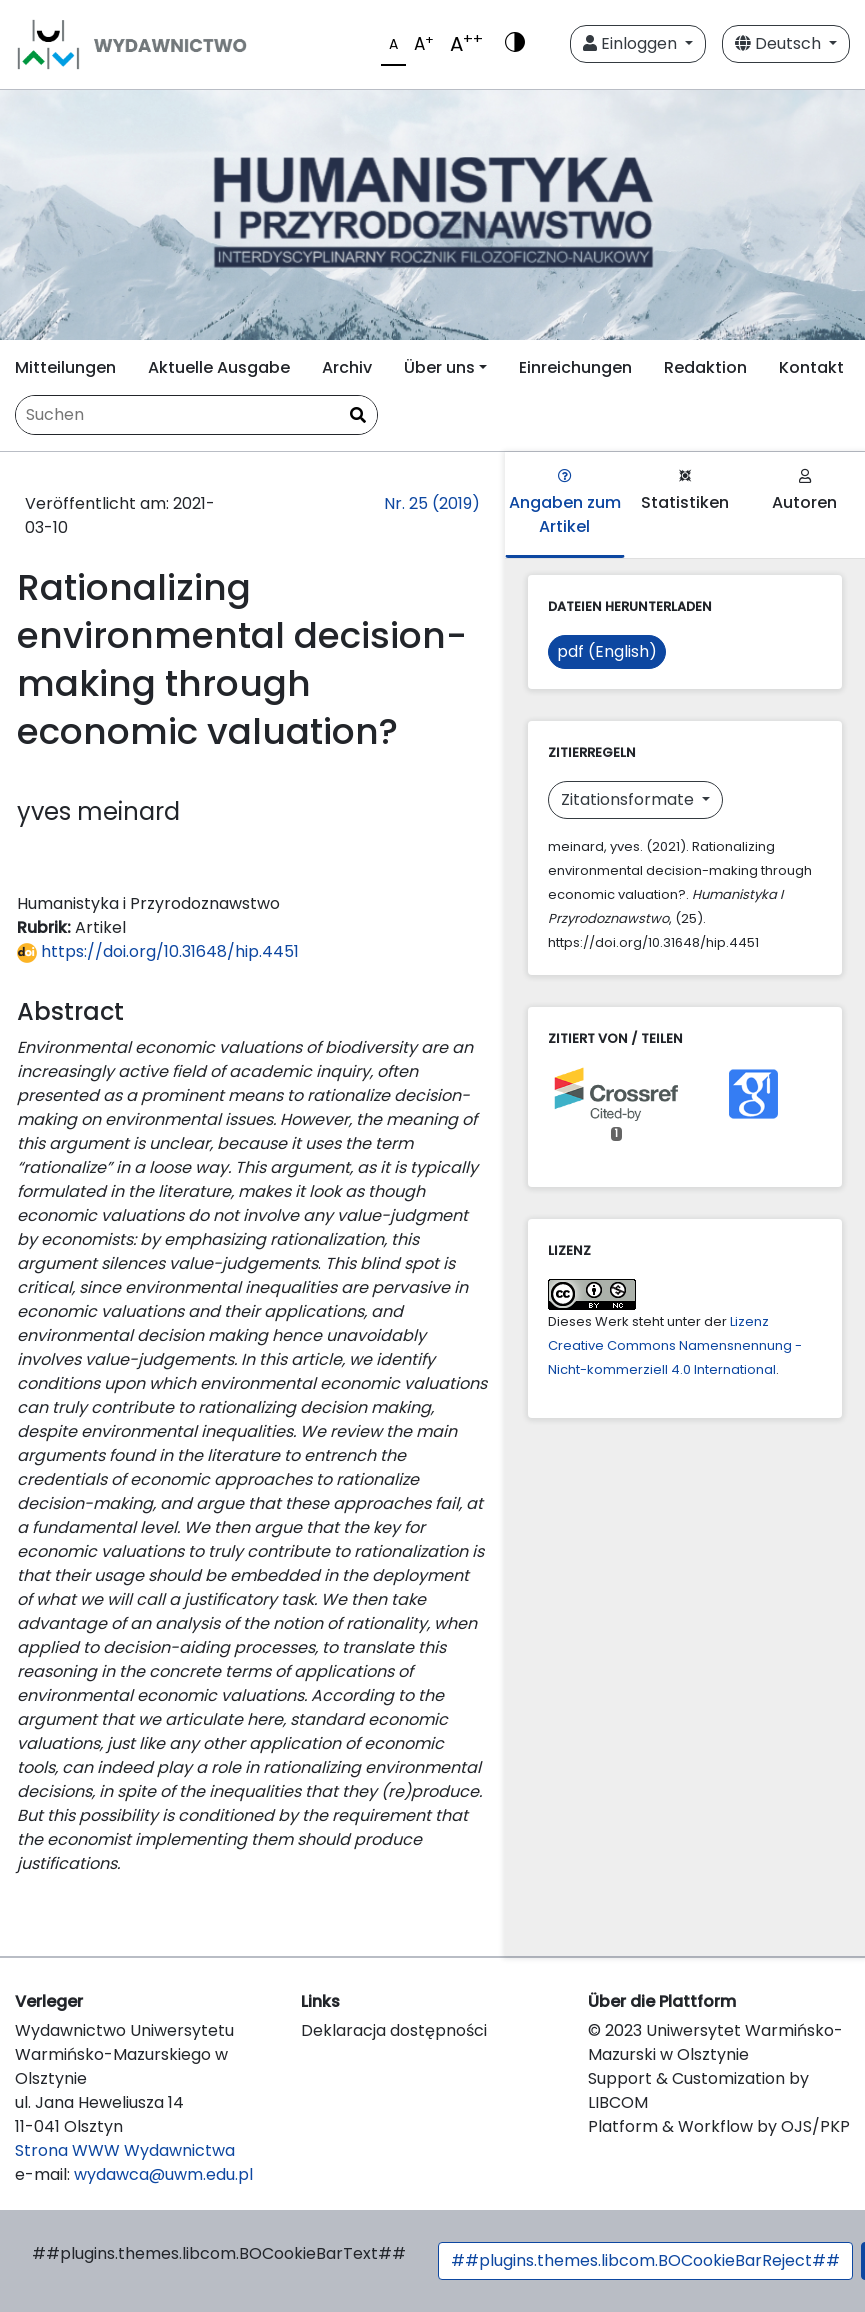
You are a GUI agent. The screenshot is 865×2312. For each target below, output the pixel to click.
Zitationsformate (629, 799)
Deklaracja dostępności (394, 2030)
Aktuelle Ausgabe (219, 367)
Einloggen (632, 43)
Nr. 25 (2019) (432, 503)
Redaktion (705, 367)
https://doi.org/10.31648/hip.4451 (158, 951)
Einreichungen (575, 367)
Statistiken (685, 491)
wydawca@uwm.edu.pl (163, 2174)
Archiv (347, 367)
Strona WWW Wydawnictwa (125, 2150)
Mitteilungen (65, 367)
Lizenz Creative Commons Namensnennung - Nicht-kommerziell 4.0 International (675, 1345)
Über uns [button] (439, 367)
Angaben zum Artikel (565, 503)
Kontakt (811, 367)
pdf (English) (607, 651)
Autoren (804, 491)
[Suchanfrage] (196, 415)
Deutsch (780, 43)
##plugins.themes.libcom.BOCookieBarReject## (645, 2260)
